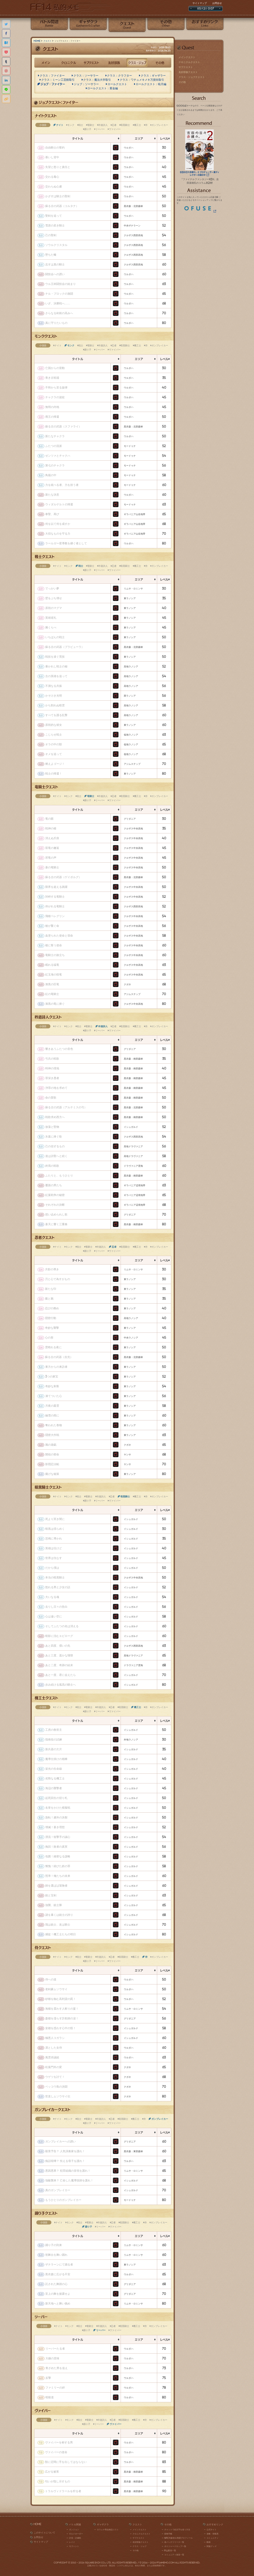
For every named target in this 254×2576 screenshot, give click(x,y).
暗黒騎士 (125, 125)
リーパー (100, 129)
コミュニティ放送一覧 (174, 2555)
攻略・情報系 (212, 2534)
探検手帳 (168, 2534)
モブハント (74, 2546)
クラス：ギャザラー (153, 75)
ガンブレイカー (159, 125)
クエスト (127, 27)
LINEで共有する (6, 89)
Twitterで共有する (6, 24)
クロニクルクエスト (189, 62)
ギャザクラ (88, 27)
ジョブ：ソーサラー (86, 84)
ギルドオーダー (76, 2534)
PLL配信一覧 (170, 2550)
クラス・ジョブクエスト (192, 77)
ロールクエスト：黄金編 (102, 88)
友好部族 (114, 62)
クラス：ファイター (52, 75)
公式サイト (211, 2529)
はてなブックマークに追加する (6, 43)
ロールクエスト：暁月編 (151, 84)
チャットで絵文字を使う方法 (177, 2529)
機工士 (137, 125)
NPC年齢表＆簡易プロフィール (178, 2538)
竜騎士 (90, 125)
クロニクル (68, 62)
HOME (37, 2524)
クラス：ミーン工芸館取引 (58, 79)
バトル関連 (49, 27)
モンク (70, 125)
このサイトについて (44, 2532)
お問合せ (217, 3)
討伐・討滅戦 (75, 2538)
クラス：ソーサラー (85, 75)
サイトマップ (199, 3)
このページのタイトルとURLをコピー (6, 99)
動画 (209, 2542)
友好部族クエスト (188, 72)
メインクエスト (187, 57)
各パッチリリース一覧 (174, 2542)
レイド (72, 2542)
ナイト (59, 125)
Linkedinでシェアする (6, 80)
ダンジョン (74, 2529)
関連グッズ (211, 2546)
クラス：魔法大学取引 (97, 79)
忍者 (114, 125)
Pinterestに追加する (6, 71)
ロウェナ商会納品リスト (108, 2529)
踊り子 (87, 129)
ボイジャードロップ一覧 (175, 2546)
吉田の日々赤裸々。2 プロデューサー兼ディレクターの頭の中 (199, 182)
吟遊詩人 (103, 125)
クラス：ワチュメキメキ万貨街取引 (142, 79)
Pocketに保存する (6, 52)
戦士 (80, 125)
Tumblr (6, 61)
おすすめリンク (204, 27)
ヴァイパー (115, 129)
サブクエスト (91, 62)
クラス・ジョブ (137, 62)
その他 (165, 27)
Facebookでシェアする (6, 33)
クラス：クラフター (119, 75)
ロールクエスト (117, 84)
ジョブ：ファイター (52, 84)
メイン (45, 62)
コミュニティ (212, 2538)
